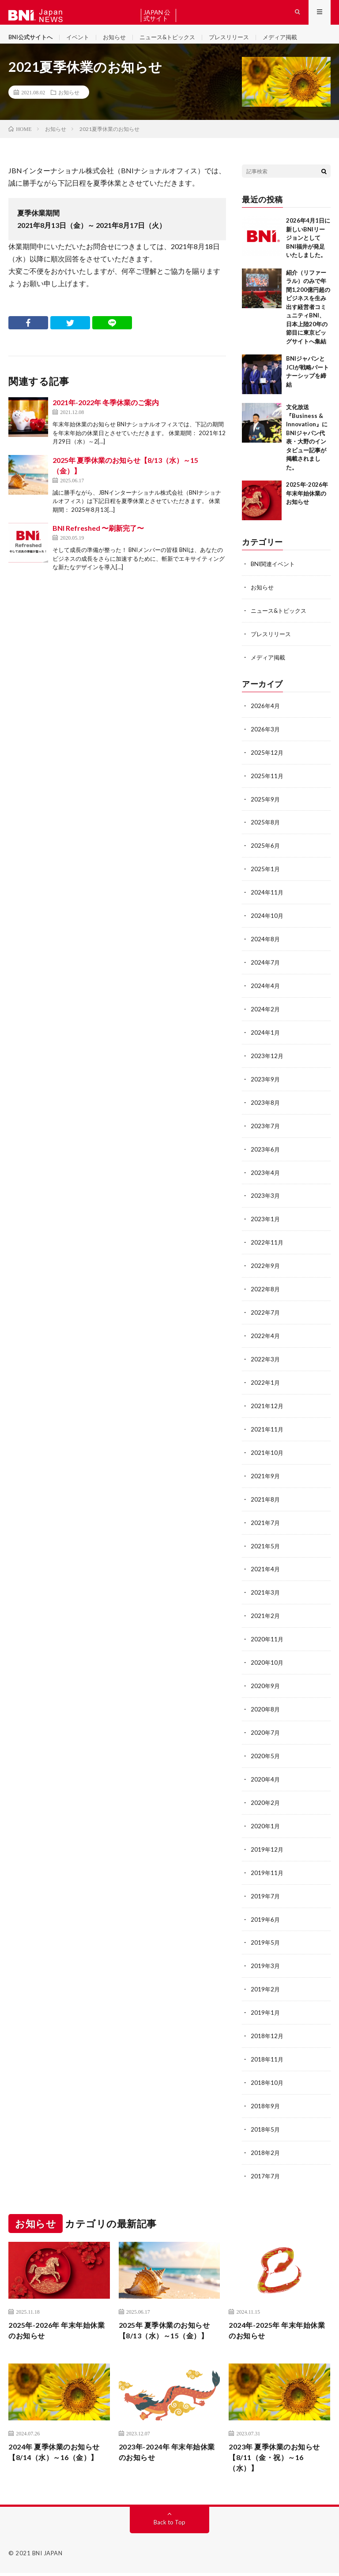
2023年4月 (266, 1176)
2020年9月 (266, 1680)
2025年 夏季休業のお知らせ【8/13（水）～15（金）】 (165, 2323)
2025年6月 (266, 855)
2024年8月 (266, 947)
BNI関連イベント (274, 578)
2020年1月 (266, 1818)
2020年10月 (267, 1657)
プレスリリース (242, 44)
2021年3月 (266, 1588)
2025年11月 (267, 786)
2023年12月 (267, 1061)
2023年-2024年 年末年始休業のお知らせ (168, 2453)
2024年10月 (267, 924)
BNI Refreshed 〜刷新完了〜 (98, 542)
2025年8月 (266, 832)
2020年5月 (266, 1749)
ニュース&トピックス (177, 44)
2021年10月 (267, 1451)
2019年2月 (266, 1978)
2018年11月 (267, 2047)
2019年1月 (266, 2001)
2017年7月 (266, 2162)
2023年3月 (266, 1199)
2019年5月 (266, 1932)
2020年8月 (266, 1703)
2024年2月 (266, 1015)
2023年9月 (266, 1084)
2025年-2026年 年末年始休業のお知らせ (307, 507)
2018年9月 (266, 2093)
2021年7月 (266, 1520)
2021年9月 (266, 1474)
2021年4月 (266, 1565)
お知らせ (120, 44)
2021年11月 (267, 1428)
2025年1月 (266, 878)
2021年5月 (266, 1543)
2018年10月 (267, 2070)
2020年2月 (266, 1795)
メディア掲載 (295, 44)
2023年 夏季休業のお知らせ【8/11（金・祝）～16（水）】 (275, 2458)
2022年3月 (266, 1359)
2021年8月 (266, 1497)
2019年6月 (266, 1909)
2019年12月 (267, 1841)
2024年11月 (267, 901)
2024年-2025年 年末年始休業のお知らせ (278, 2317)
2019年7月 (266, 1886)
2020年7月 (266, 1726)
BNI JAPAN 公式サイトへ (156, 15)
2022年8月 (266, 1290)
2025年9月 (266, 809)
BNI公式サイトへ (32, 44)
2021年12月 (267, 1405)
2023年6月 (266, 1153)
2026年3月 (266, 740)
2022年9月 (266, 1267)
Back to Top (169, 2525)
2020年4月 (266, 1772)
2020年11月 (267, 1634)
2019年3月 (266, 1955)
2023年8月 (266, 1107)
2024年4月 (266, 992)
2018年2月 (266, 2139)
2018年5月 (266, 2116)
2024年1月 (266, 1038)
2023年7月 (266, 1130)
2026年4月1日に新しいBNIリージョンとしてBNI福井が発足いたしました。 (308, 251)
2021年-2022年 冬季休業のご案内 (106, 416)
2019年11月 (267, 1864)
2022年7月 (266, 1313)
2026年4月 (266, 717)
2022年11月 (267, 1245)
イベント (82, 44)
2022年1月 (266, 1382)
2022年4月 (266, 1336)
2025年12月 (267, 763)
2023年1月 (266, 1222)
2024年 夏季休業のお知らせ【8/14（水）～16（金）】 (55, 2458)
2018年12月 (267, 2024)
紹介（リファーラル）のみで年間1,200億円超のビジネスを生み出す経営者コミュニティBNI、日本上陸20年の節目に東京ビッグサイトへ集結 (308, 320)
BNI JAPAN (47, 2556)
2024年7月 (266, 969)
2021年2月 (266, 1611)
